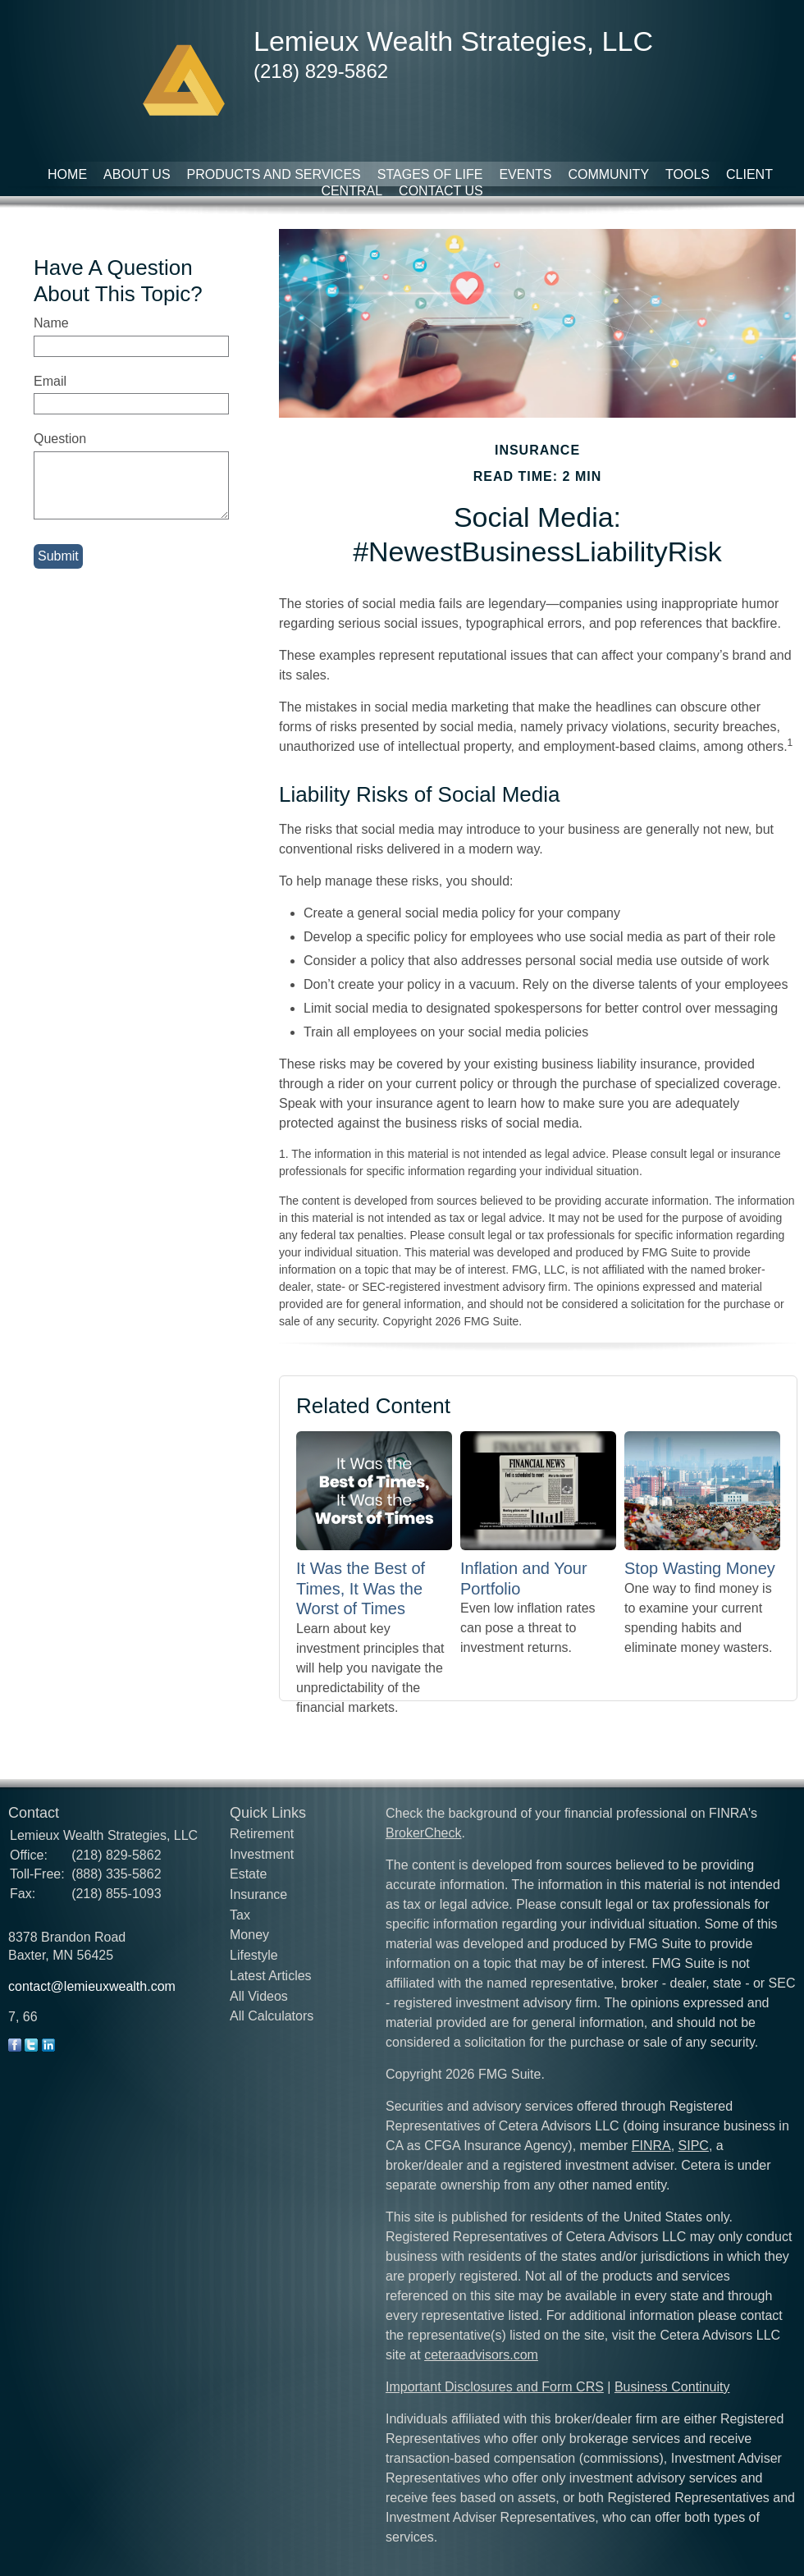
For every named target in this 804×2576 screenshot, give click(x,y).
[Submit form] (58, 556)
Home (67, 174)
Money (249, 1935)
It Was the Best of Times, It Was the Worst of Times (360, 1588)
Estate (248, 1874)
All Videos (259, 1996)
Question (60, 439)
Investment (262, 1854)
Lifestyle (254, 1955)
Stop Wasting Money (699, 1568)
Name (51, 323)
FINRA (651, 2146)
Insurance (258, 1894)
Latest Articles (271, 1976)
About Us (137, 174)
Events (525, 174)
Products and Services (274, 174)
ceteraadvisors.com (481, 2355)
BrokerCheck (423, 1833)
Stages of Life (430, 174)
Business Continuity (672, 2387)
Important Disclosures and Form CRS (495, 2387)
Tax (240, 1915)
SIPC (693, 2146)
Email (50, 381)
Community (608, 174)
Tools (687, 174)
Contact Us (441, 191)
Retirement (262, 1834)
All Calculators (271, 2016)
